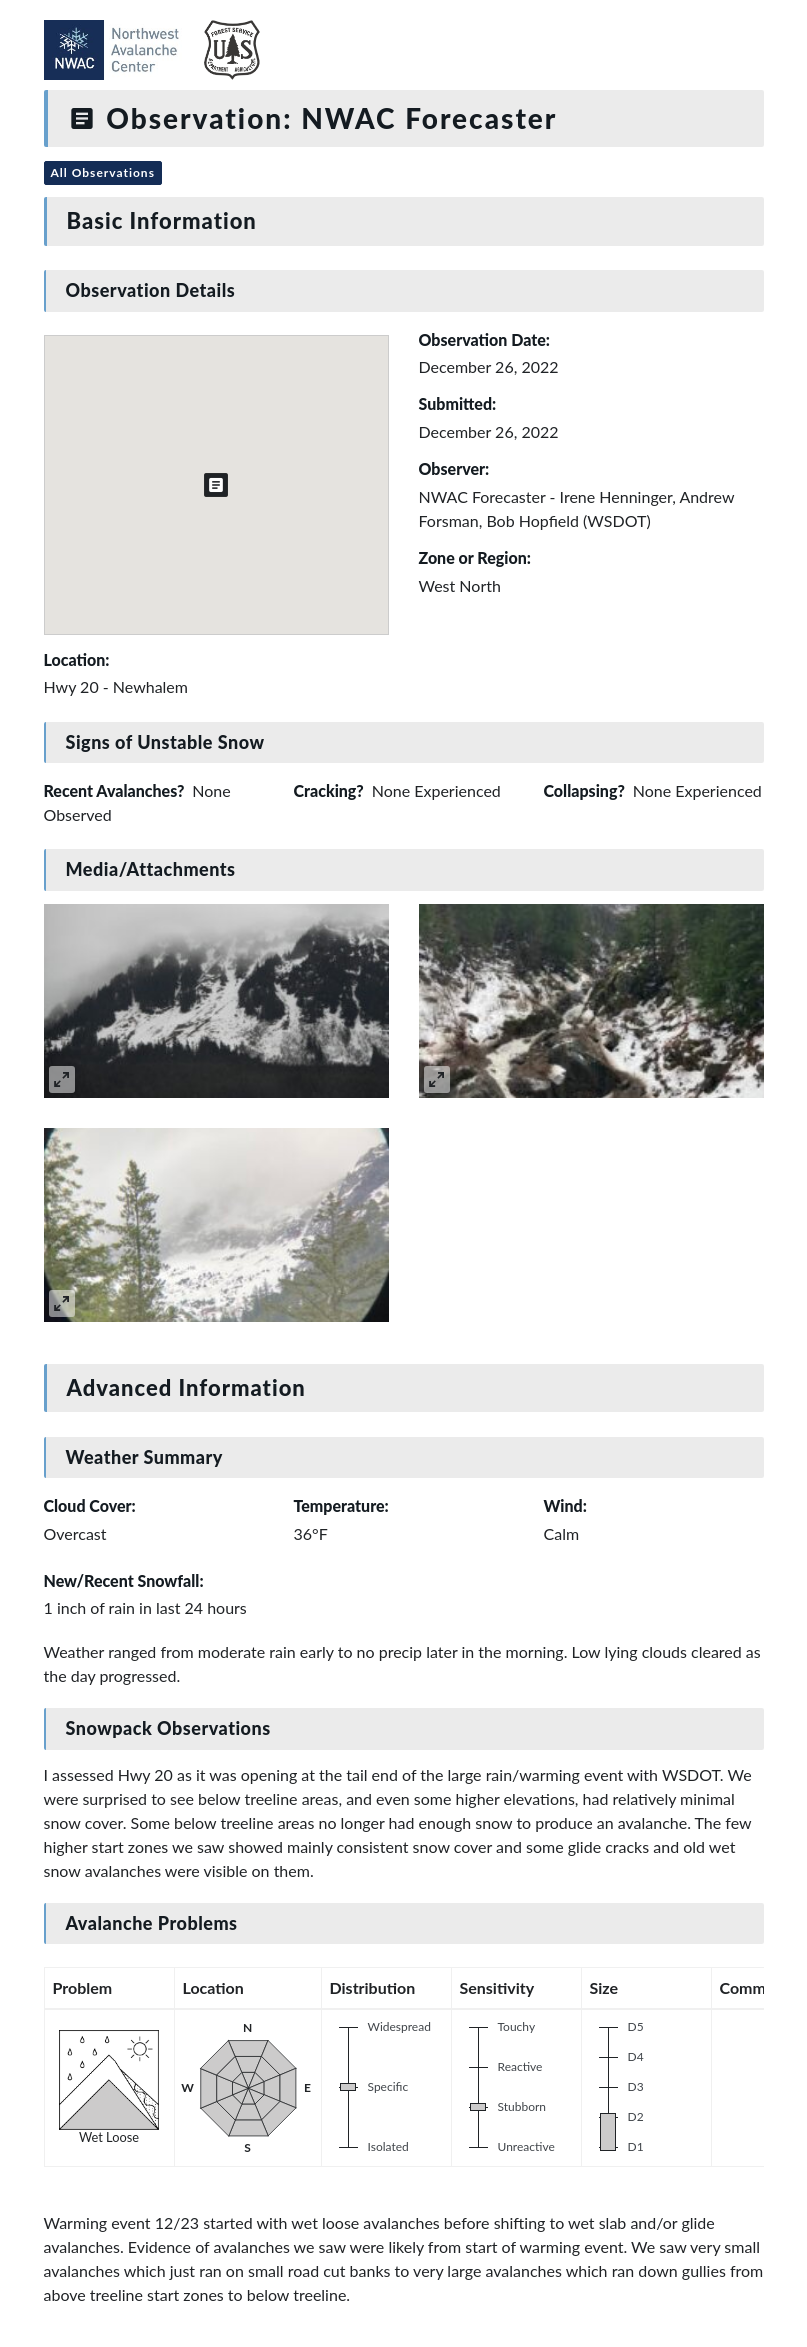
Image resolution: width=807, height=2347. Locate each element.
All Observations (103, 172)
